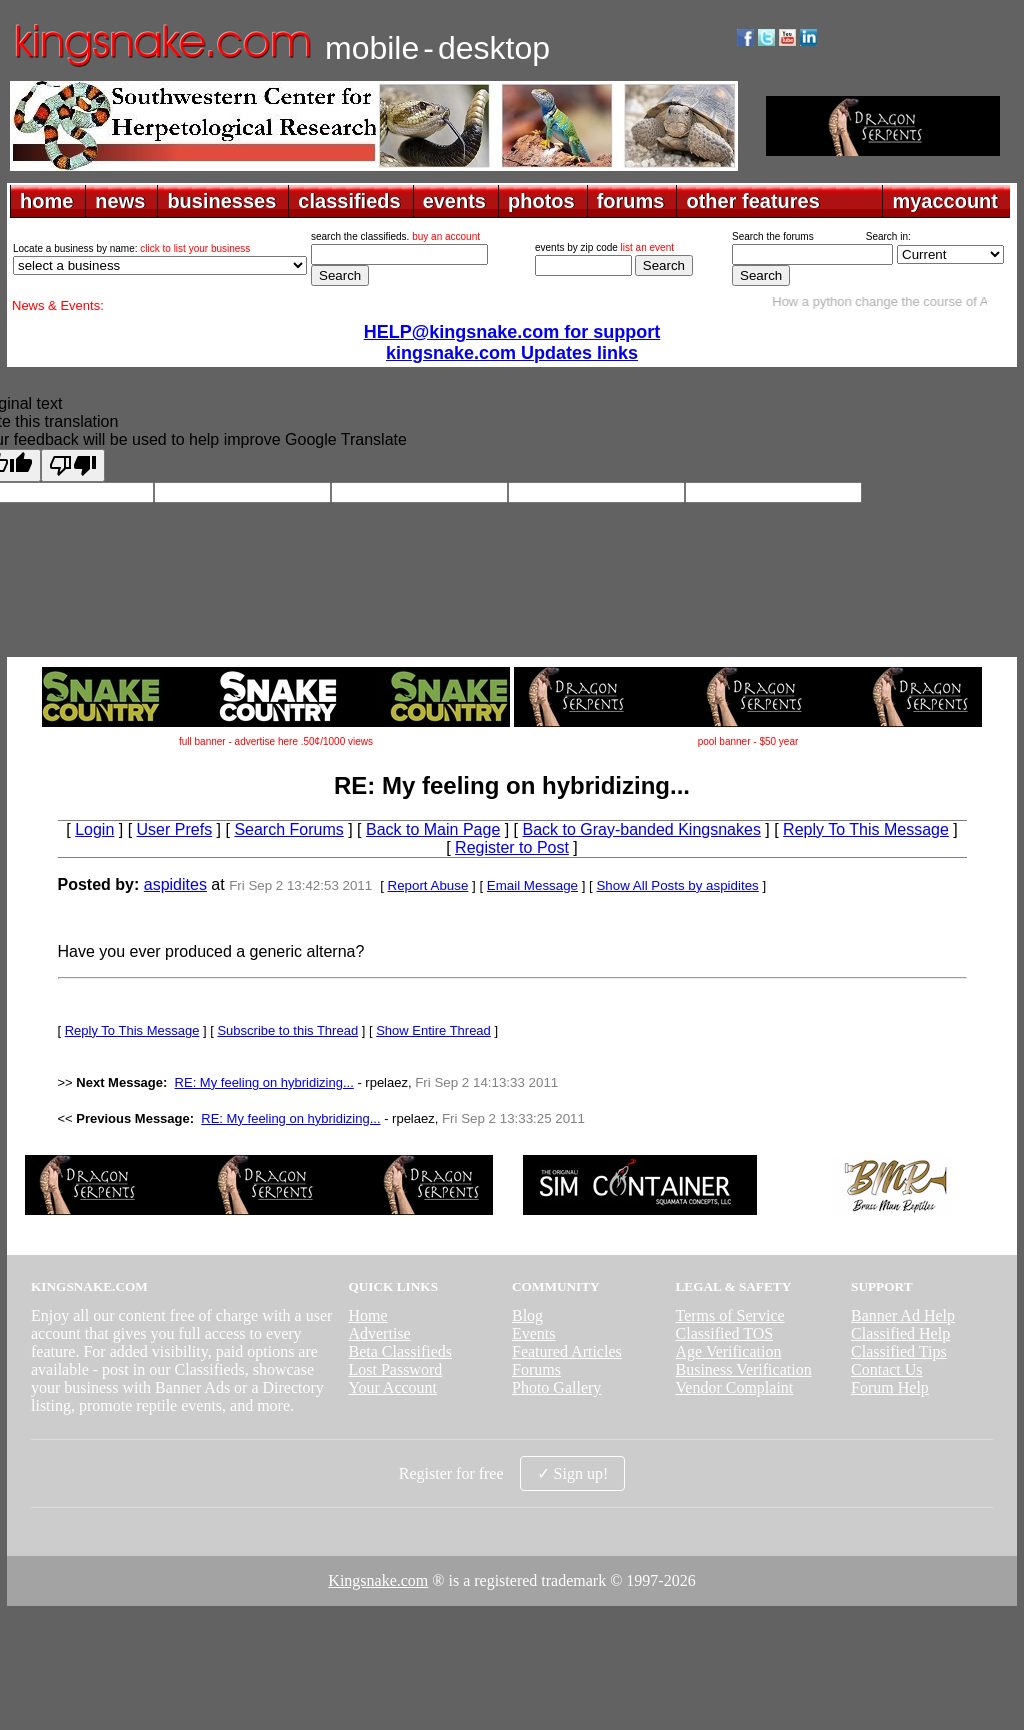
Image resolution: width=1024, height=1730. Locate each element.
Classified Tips (899, 1351)
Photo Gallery (556, 1387)
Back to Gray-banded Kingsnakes (642, 829)
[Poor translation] (73, 465)
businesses (221, 201)
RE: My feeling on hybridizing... (264, 1082)
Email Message (532, 885)
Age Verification (729, 1351)
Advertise (379, 1333)
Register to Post (512, 847)
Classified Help (900, 1333)
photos (541, 201)
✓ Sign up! (573, 1473)
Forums (536, 1369)
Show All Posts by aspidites (677, 885)
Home (367, 1315)
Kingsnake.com (378, 1580)
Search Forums (288, 829)
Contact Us (887, 1369)
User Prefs (175, 829)
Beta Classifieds (400, 1351)
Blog (527, 1315)
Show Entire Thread (433, 1030)
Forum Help (890, 1387)
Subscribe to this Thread (287, 1030)
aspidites (175, 884)
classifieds (349, 201)
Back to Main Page (433, 829)
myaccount (945, 201)
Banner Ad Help (903, 1315)
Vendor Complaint (735, 1387)
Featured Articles (567, 1351)
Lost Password (395, 1369)
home (46, 201)
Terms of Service (730, 1315)
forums (631, 201)
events (454, 201)
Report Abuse (428, 885)
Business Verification (744, 1369)
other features (752, 201)
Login (94, 829)
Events (534, 1333)
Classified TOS (725, 1333)
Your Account (392, 1387)
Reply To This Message (866, 829)
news (120, 201)
